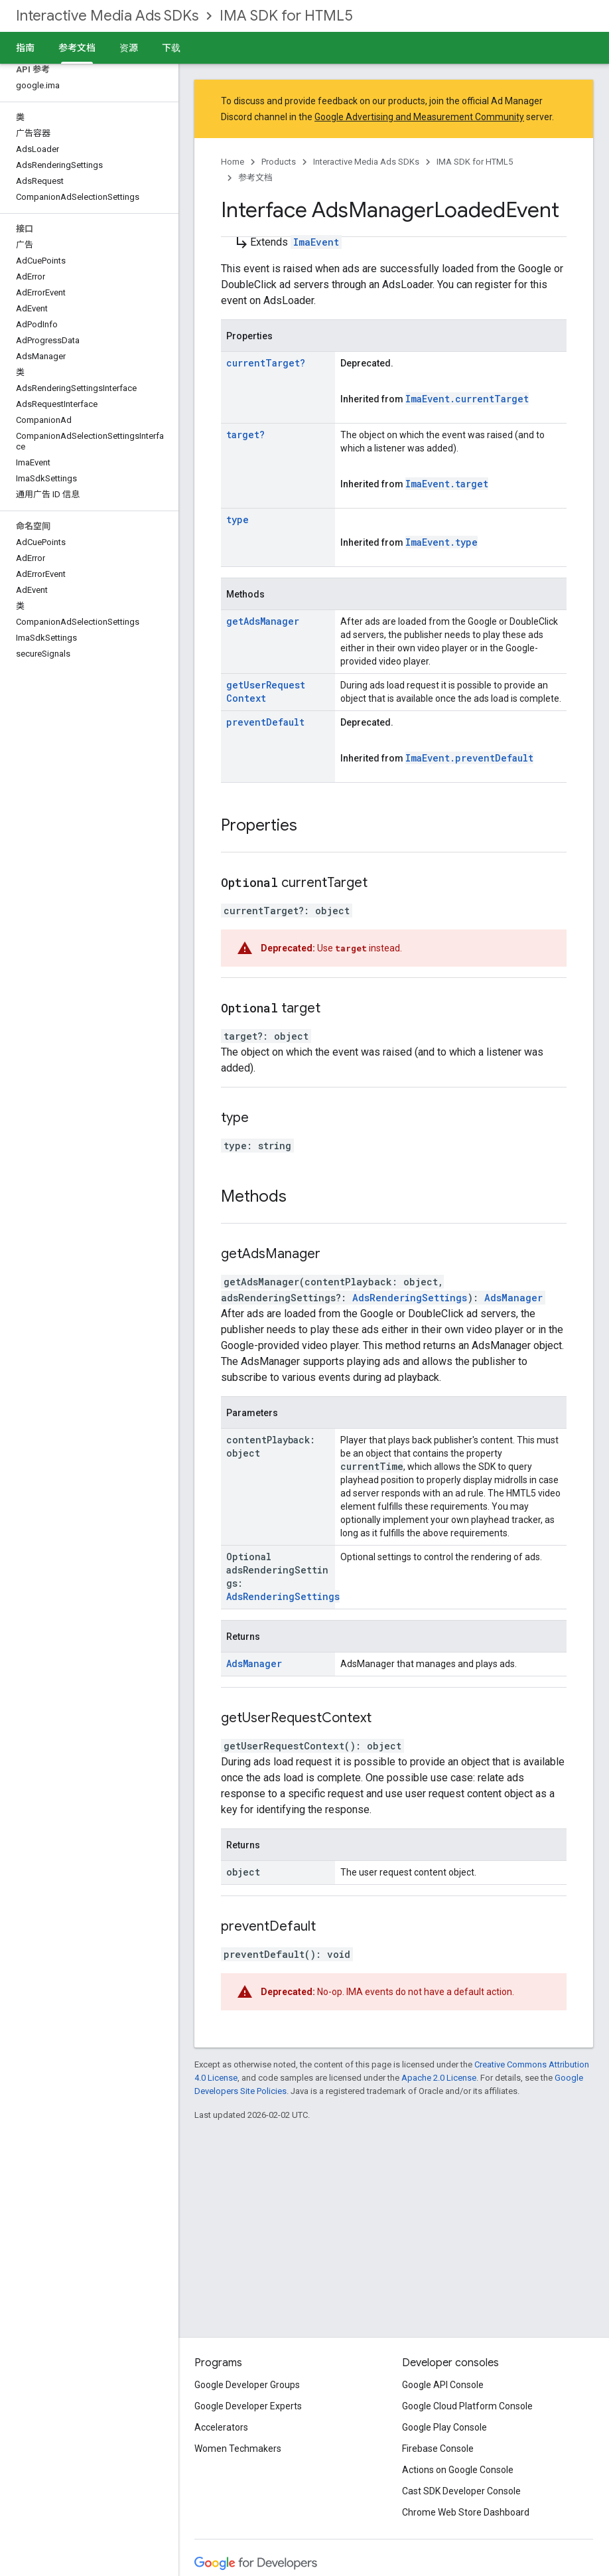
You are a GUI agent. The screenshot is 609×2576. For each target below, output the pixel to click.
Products (278, 162)
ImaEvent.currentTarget (467, 398)
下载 (171, 48)
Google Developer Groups (247, 2384)
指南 (25, 48)
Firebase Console (438, 2448)
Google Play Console (444, 2427)
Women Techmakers (237, 2448)
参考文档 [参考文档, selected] (77, 48)
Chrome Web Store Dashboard (465, 2512)
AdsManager (513, 1297)
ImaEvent (316, 242)
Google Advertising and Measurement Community (419, 117)
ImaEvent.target (446, 483)
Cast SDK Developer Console (461, 2491)
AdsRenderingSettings (409, 1297)
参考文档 (255, 178)
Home (232, 162)
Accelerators (221, 2427)
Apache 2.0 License (438, 2078)
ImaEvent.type (441, 542)
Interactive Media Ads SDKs (107, 16)
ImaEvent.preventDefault (469, 758)
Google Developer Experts (248, 2406)
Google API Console (443, 2384)
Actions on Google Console (457, 2469)
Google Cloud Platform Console (467, 2406)
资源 (128, 48)
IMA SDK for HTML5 (286, 16)
